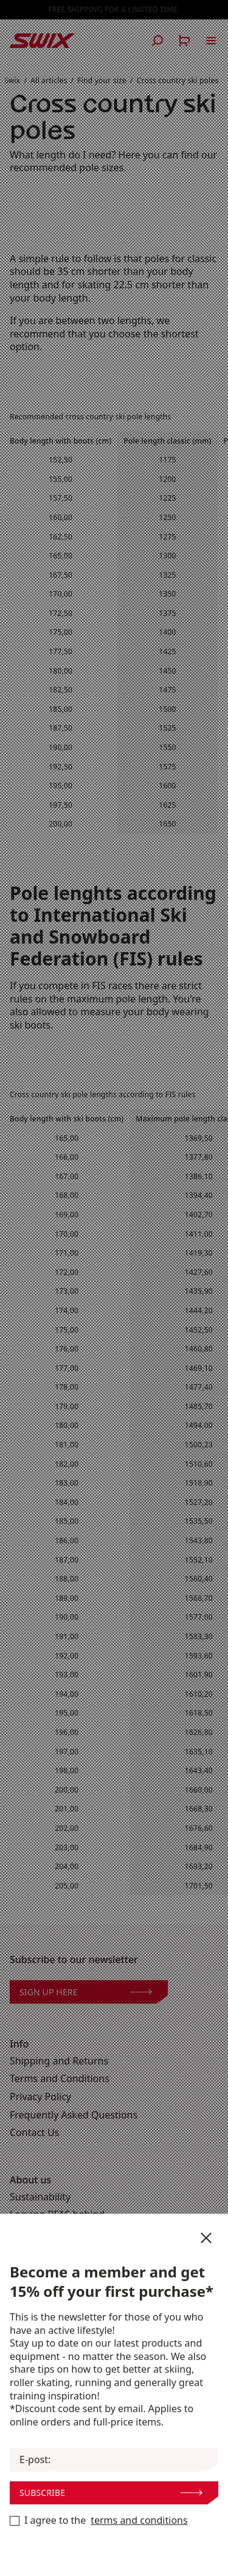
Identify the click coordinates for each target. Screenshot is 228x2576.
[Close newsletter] (206, 2238)
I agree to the (99, 2520)
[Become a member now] (14, 2521)
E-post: (34, 2459)
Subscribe (110, 2492)
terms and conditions (139, 2520)
